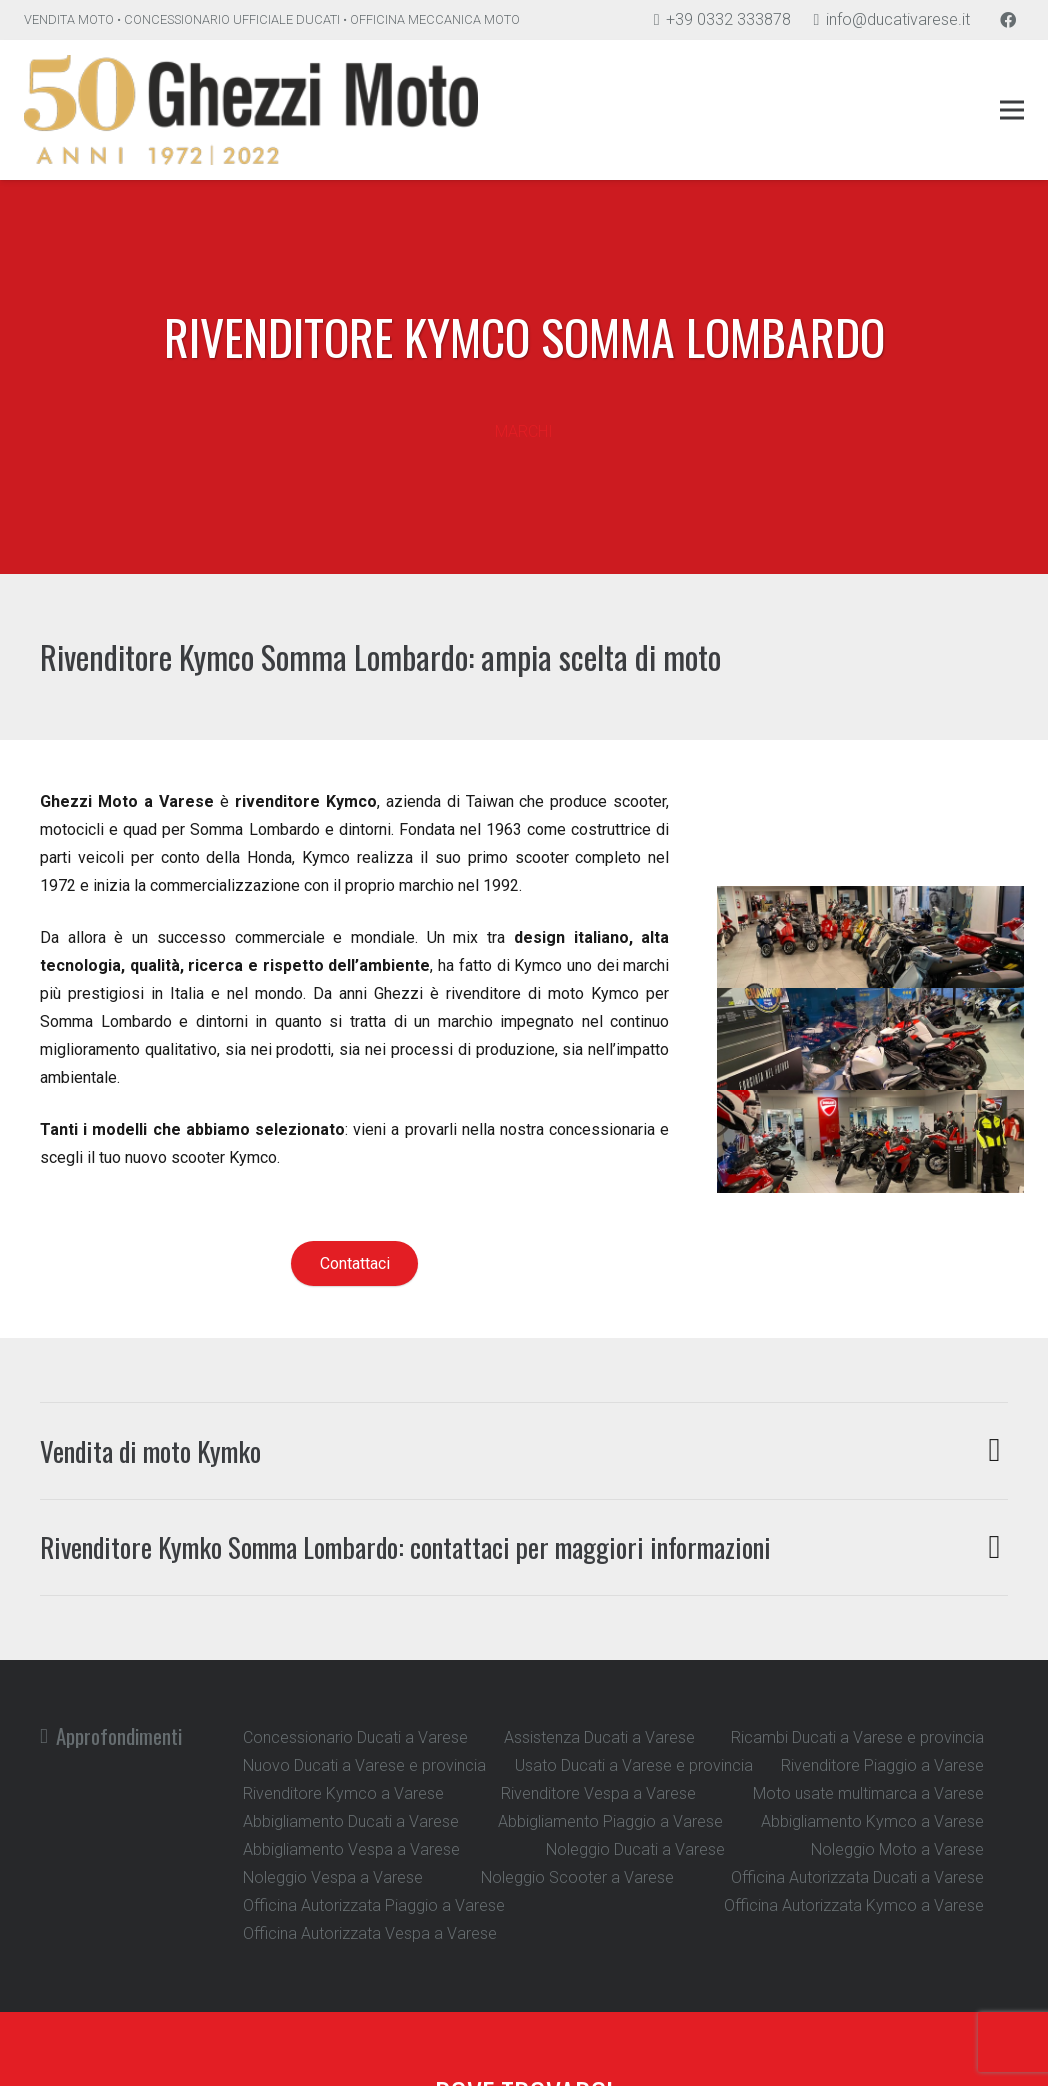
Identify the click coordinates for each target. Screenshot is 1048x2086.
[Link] (251, 110)
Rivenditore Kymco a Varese (343, 1793)
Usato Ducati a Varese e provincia (634, 1765)
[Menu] (1012, 110)
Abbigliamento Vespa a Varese (351, 1849)
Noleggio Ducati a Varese (635, 1849)
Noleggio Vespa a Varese (333, 1877)
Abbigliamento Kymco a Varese (872, 1821)
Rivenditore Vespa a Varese (598, 1793)
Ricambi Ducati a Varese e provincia (857, 1737)
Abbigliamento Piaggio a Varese (610, 1821)
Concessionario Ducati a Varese (355, 1737)
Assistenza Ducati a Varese (599, 1737)
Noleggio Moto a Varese (897, 1849)
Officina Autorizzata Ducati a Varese (857, 1877)
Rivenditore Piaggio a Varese (882, 1765)
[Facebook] (1008, 20)
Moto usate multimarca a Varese (868, 1793)
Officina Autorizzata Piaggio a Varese (374, 1905)
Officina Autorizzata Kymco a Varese (854, 1905)
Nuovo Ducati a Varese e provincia (364, 1765)
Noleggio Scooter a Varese (577, 1877)
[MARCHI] (524, 404)
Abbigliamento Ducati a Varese (351, 1821)
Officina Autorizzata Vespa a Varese (370, 1933)
